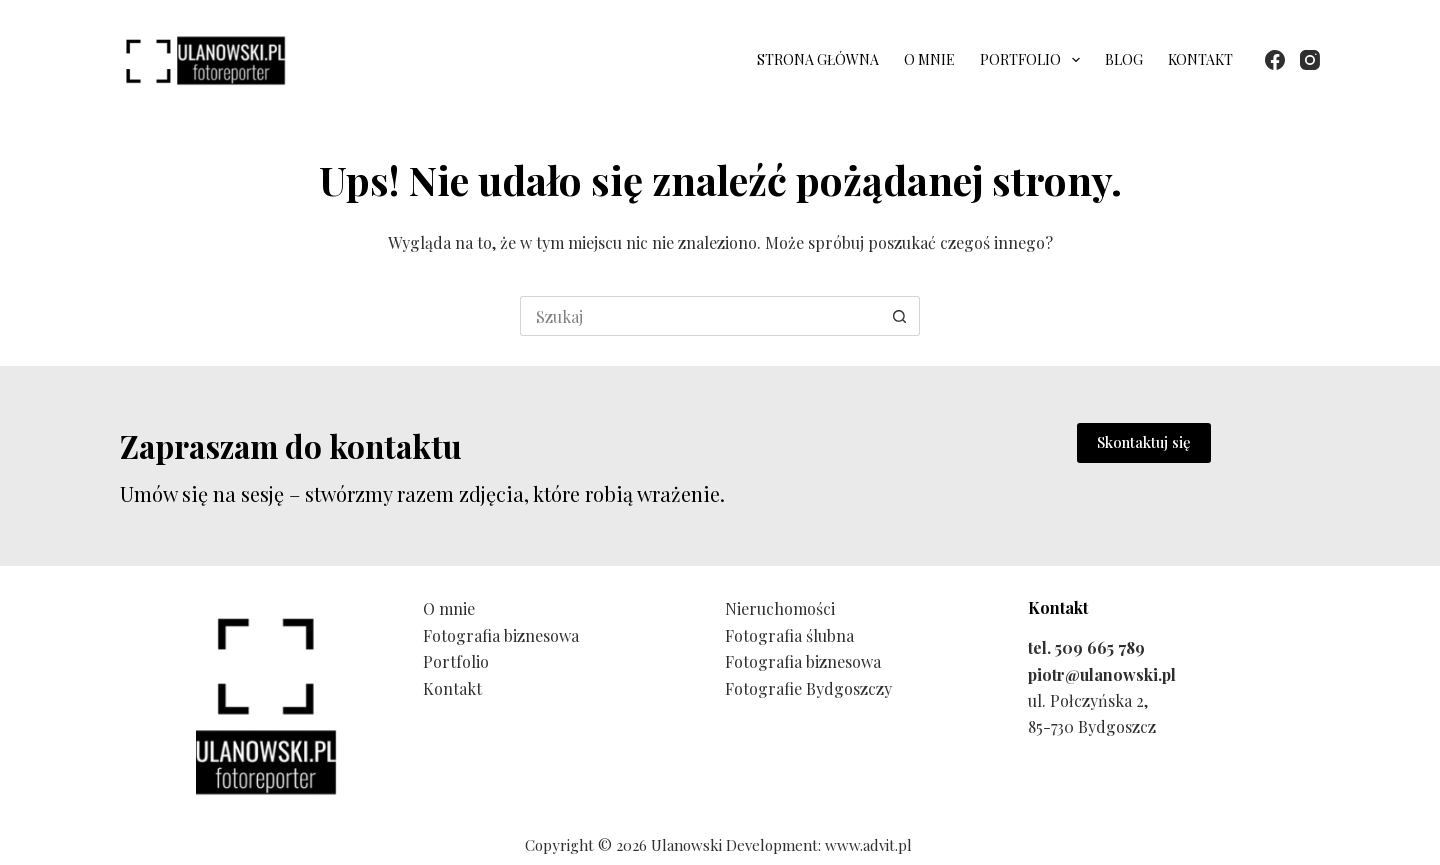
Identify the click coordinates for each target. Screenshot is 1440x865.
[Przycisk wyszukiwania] (900, 316)
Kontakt (1200, 59)
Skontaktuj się (1144, 442)
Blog (1124, 59)
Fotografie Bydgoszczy (808, 688)
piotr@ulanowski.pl (1102, 674)
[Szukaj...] (700, 316)
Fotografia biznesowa (501, 635)
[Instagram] (1310, 60)
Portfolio (1034, 60)
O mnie (929, 59)
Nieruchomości (780, 608)
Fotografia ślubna (789, 635)
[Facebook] (1275, 60)
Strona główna (818, 59)
